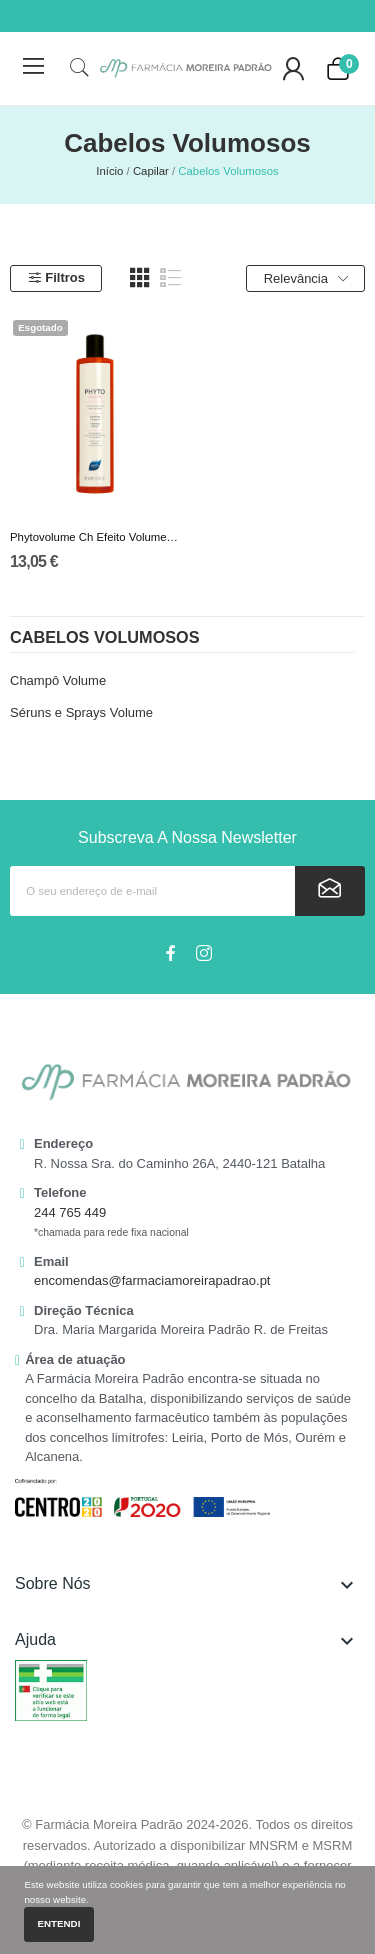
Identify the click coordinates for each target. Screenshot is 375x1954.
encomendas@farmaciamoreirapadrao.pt (152, 1280)
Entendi (59, 1923)
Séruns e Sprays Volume (81, 712)
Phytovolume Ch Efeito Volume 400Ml (95, 537)
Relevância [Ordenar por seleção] (306, 279)
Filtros (56, 277)
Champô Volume (58, 680)
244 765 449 (70, 1212)
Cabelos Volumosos (105, 637)
